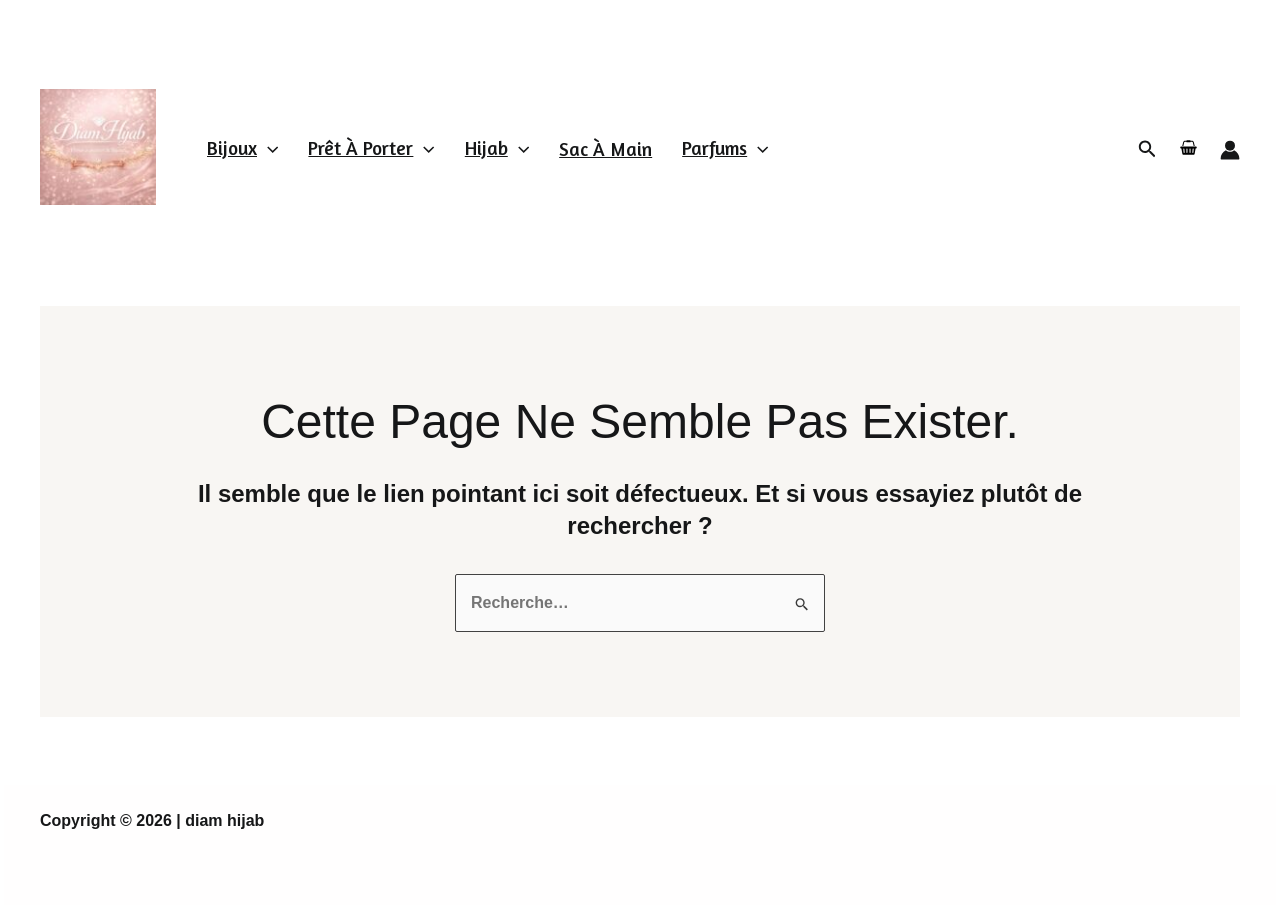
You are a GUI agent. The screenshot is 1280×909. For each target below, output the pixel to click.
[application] (267, 147)
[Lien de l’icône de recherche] (1147, 149)
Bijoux (242, 147)
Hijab (497, 147)
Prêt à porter (371, 147)
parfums (725, 147)
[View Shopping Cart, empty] (1188, 149)
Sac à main (605, 148)
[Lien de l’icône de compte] (1230, 150)
